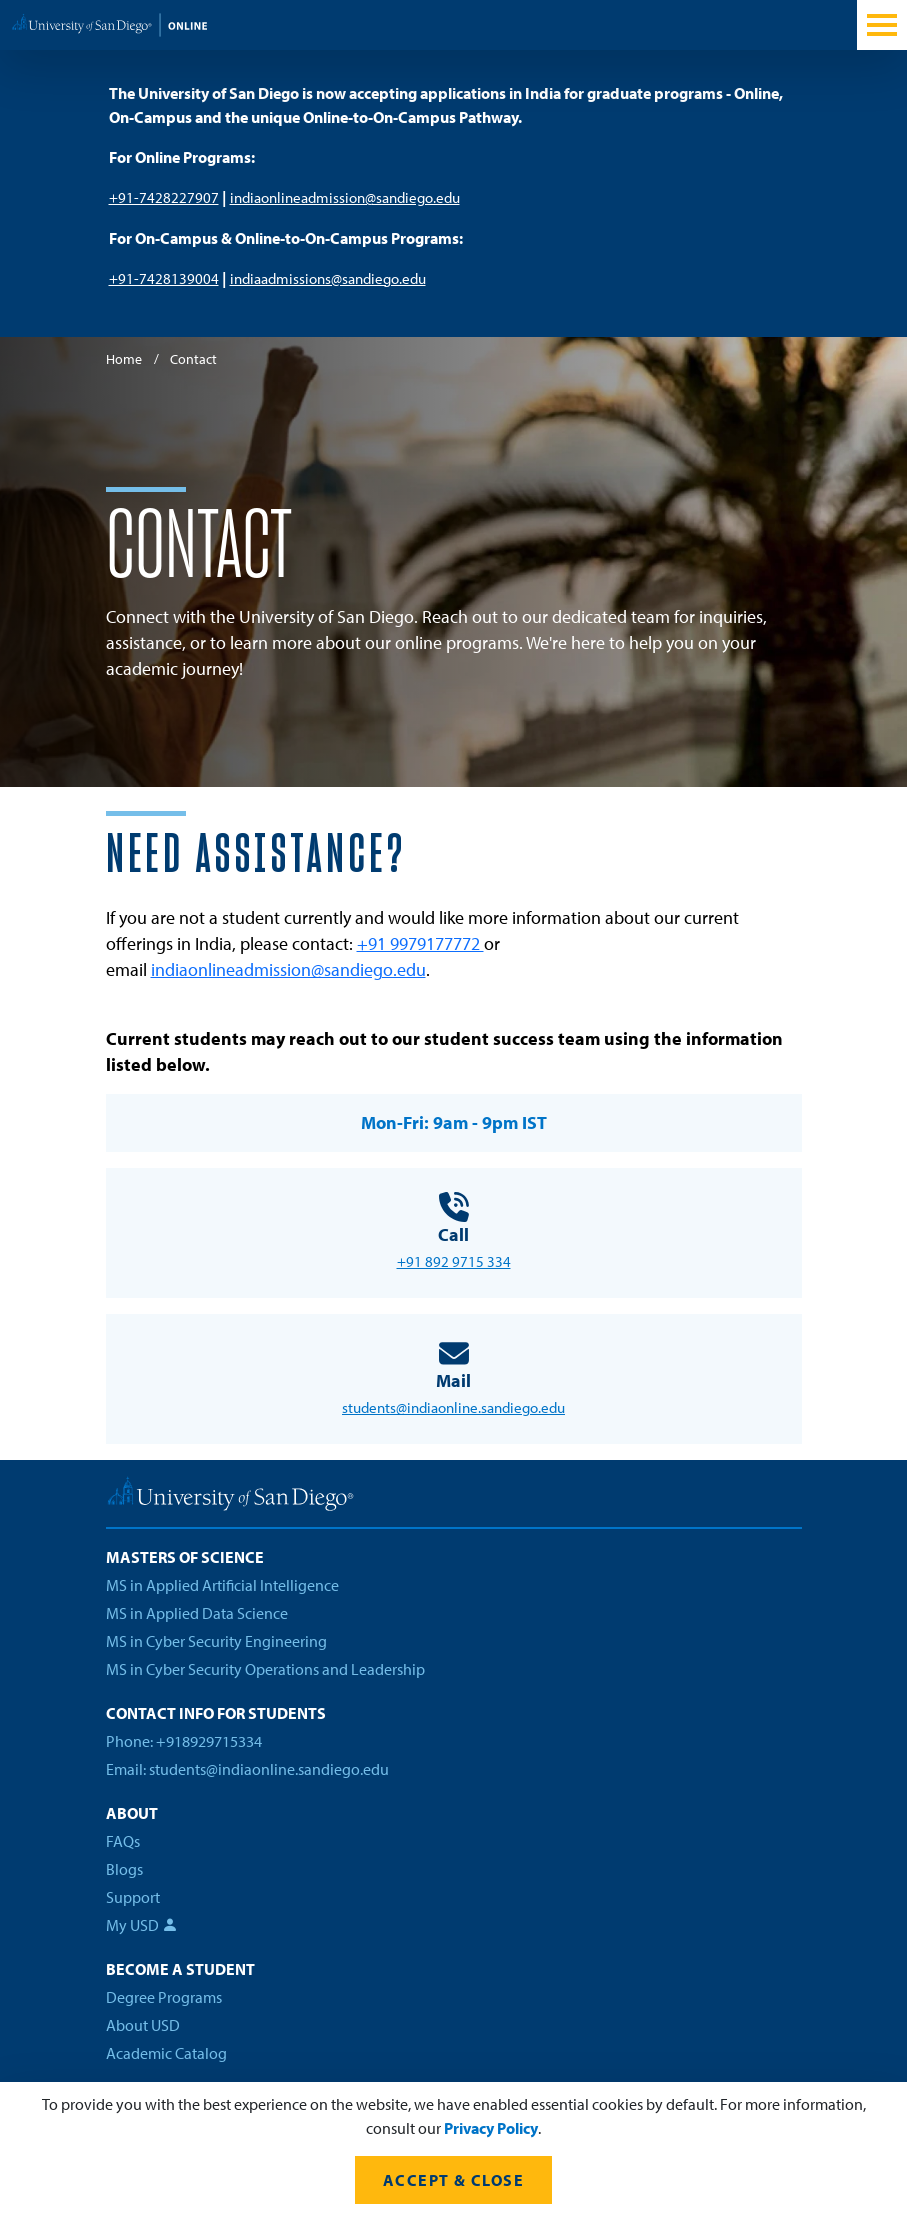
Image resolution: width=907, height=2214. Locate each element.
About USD (143, 2025)
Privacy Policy (491, 2128)
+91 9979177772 (420, 943)
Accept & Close (453, 2180)
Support (133, 1897)
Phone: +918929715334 (184, 1741)
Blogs (124, 1869)
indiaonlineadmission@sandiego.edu (345, 197)
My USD (142, 1925)
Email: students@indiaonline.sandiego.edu (247, 1769)
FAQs (123, 1841)
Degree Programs (164, 1997)
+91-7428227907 (164, 197)
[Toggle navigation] (882, 25)
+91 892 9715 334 (454, 1261)
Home (124, 359)
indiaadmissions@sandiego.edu (328, 278)
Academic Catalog (166, 2053)
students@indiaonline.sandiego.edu (453, 1407)
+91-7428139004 (164, 278)
